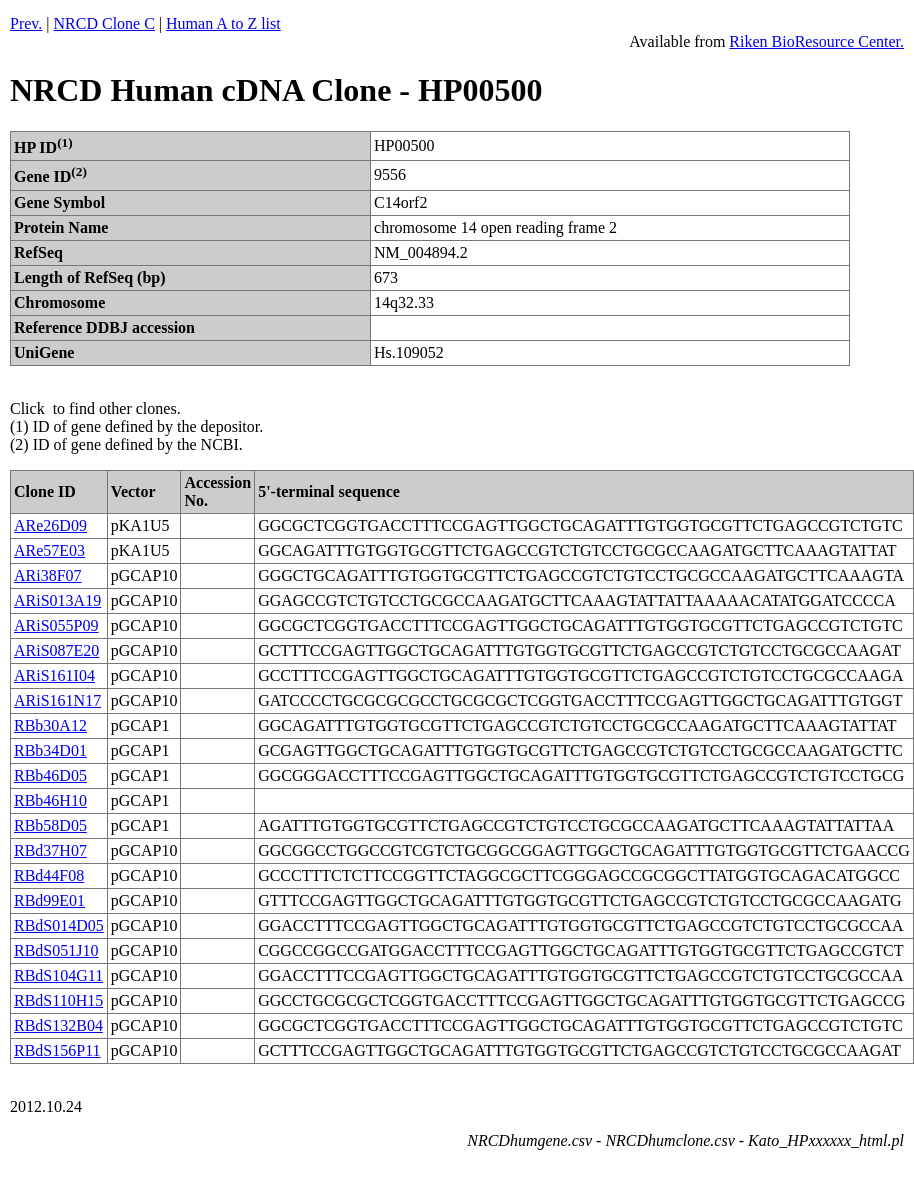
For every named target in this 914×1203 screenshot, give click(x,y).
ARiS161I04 (54, 675)
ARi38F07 (48, 575)
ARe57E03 (49, 550)
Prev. (26, 23)
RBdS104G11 (58, 975)
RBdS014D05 (59, 925)
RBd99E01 (49, 900)
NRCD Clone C (104, 23)
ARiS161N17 (57, 700)
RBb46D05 (50, 775)
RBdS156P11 (57, 1050)
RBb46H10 (50, 800)
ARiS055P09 (56, 625)
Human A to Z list (223, 23)
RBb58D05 (50, 825)
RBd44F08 (49, 875)
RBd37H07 (50, 850)
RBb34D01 (50, 750)
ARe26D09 (50, 525)
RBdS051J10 (56, 950)
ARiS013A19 (57, 600)
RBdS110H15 (58, 1000)
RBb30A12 (50, 725)
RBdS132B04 (58, 1025)
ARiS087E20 (56, 650)
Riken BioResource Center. (816, 41)
